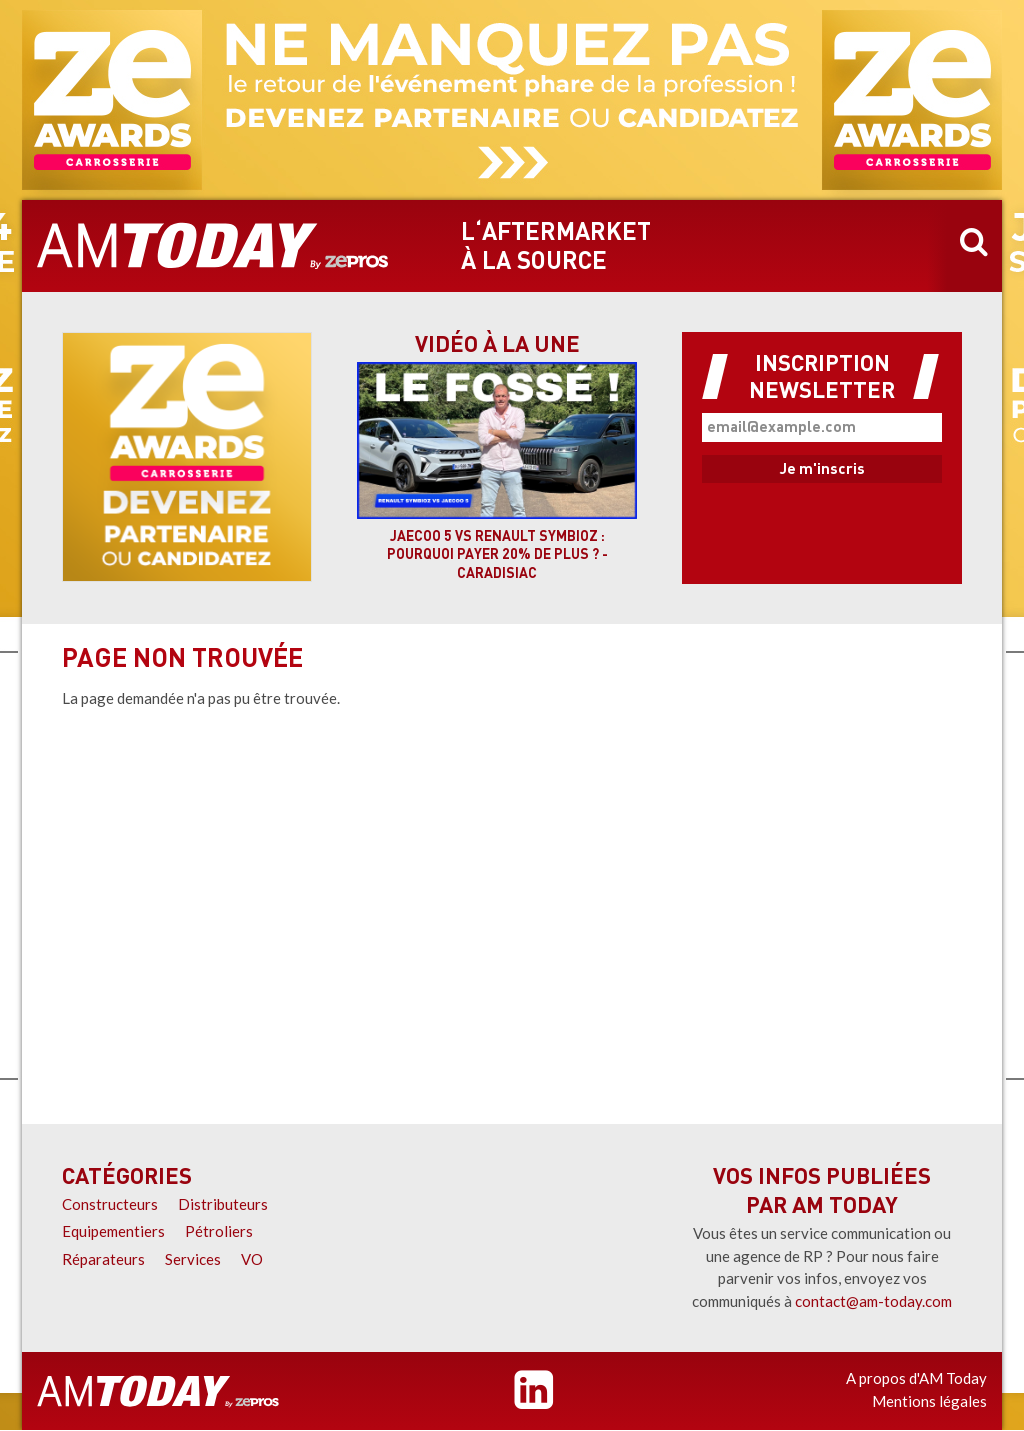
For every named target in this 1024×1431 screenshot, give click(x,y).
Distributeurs (223, 1204)
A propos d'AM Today (916, 1378)
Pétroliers (219, 1231)
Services (193, 1259)
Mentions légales (929, 1401)
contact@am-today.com (873, 1301)
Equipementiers (113, 1231)
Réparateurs (103, 1259)
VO (252, 1259)
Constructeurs (110, 1204)
